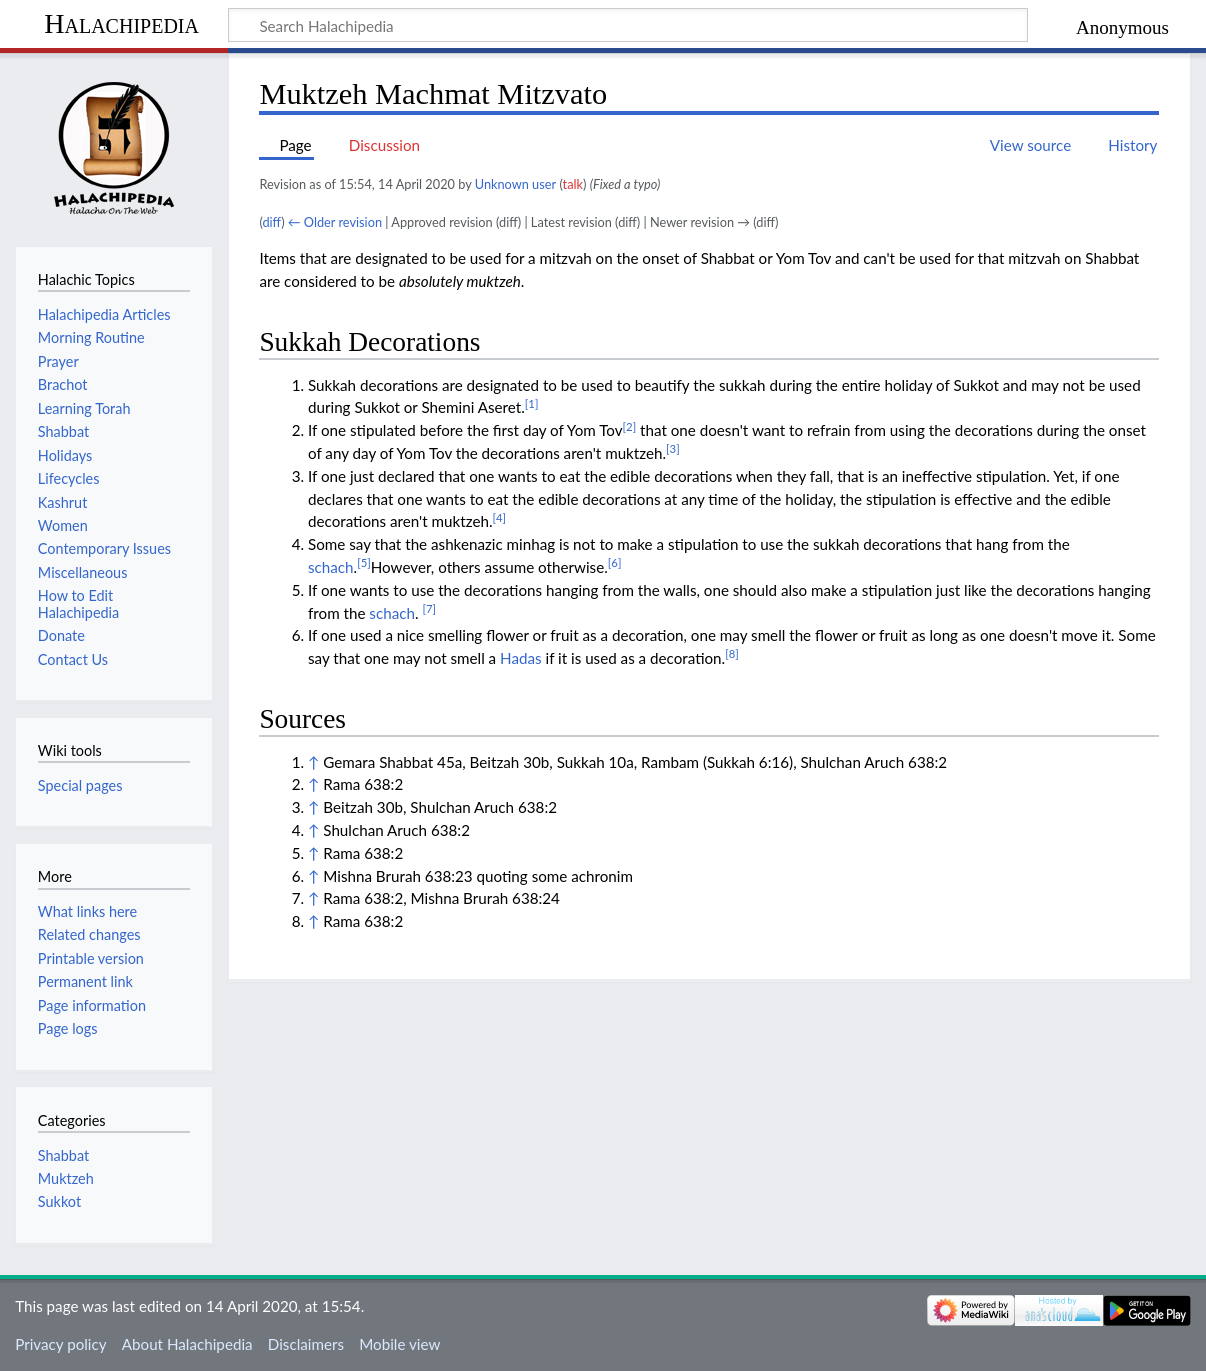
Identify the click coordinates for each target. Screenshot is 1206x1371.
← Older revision (335, 222)
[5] (364, 562)
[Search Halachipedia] (628, 25)
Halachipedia (121, 23)
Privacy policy (60, 1344)
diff (271, 222)
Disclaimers (306, 1344)
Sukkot (59, 1201)
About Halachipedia (187, 1344)
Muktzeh (66, 1178)
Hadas (521, 658)
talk (573, 184)
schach (331, 567)
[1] (532, 403)
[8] (732, 653)
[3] (673, 448)
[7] (429, 608)
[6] (615, 562)
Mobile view (399, 1344)
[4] (499, 517)
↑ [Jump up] (313, 762)
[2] (630, 426)
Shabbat (63, 1155)
